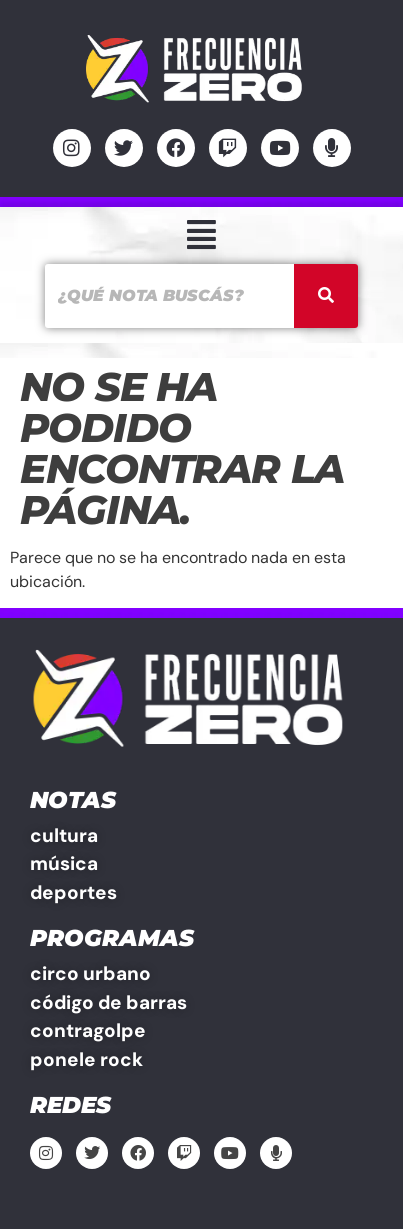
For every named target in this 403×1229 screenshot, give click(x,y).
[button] (201, 235)
